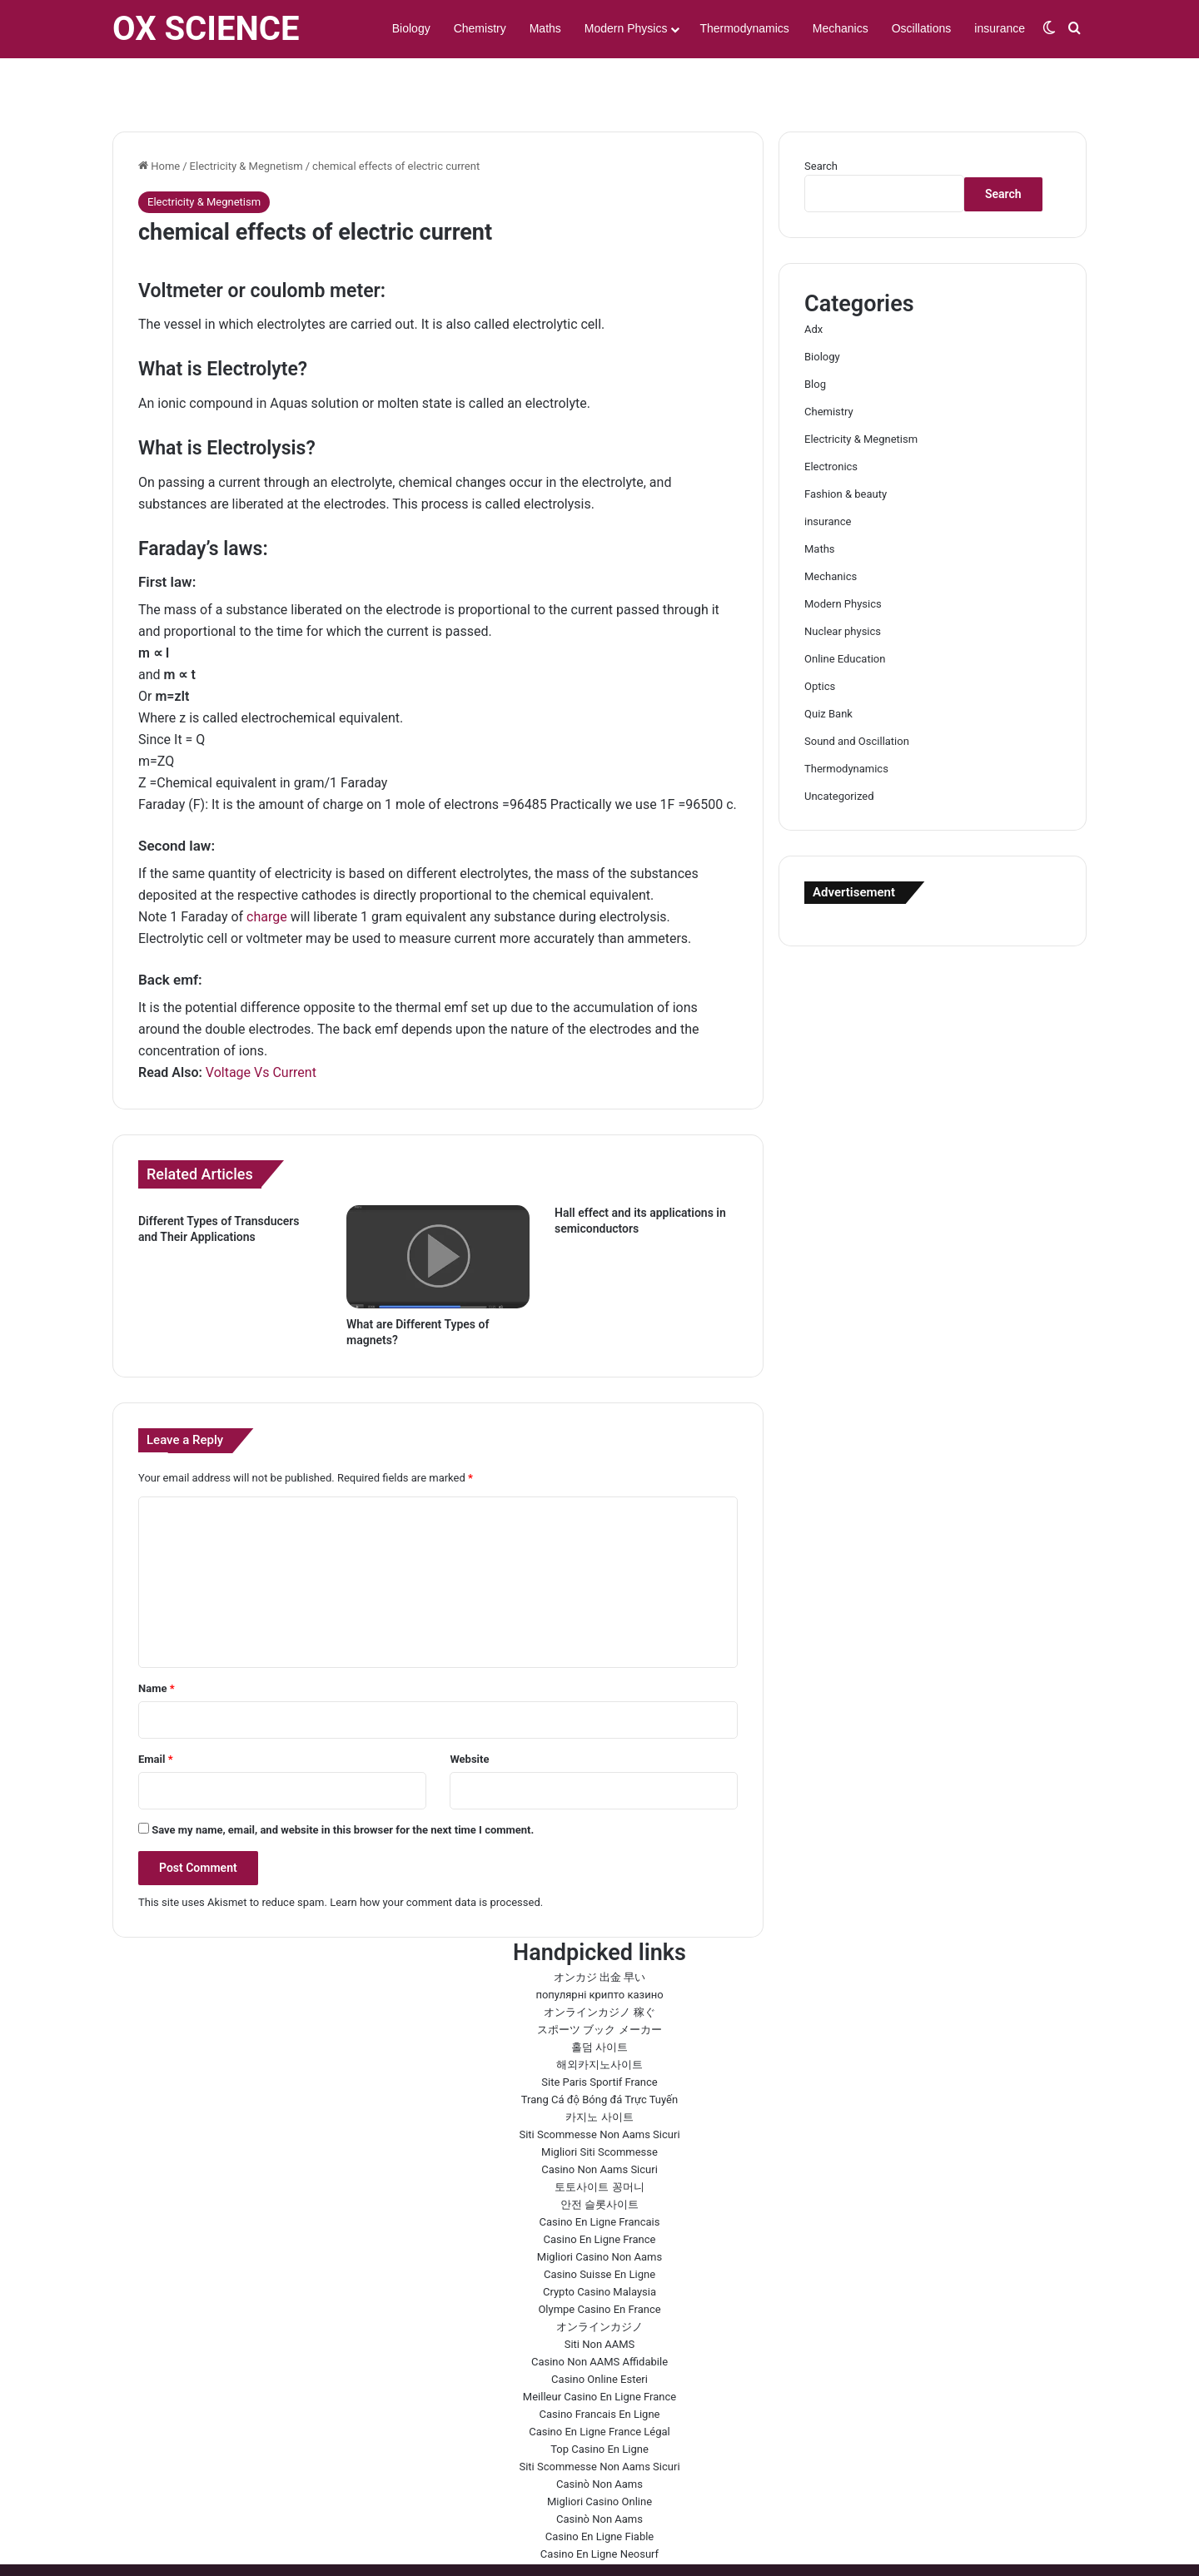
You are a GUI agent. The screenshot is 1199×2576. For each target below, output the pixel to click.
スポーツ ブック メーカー (599, 1981)
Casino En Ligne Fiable (599, 2488)
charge (266, 868)
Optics (819, 638)
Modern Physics (626, 28)
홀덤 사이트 (599, 1999)
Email (155, 1711)
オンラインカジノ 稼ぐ (599, 1964)
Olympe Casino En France (599, 2261)
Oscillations (922, 28)
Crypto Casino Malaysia (599, 2243)
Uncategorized (838, 748)
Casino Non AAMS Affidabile (599, 2313)
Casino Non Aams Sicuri (599, 2121)
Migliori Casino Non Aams (599, 2208)
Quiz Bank (828, 665)
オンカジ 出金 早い (599, 1929)
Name (156, 1640)
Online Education (844, 610)
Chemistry (480, 28)
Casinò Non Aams (599, 2436)
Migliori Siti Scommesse (599, 2103)
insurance (999, 28)
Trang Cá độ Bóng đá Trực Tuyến (599, 2051)
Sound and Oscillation (856, 693)
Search (821, 118)
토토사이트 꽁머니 (599, 2138)
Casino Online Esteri (599, 2331)
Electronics (831, 418)
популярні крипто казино (599, 1946)
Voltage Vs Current (261, 1024)
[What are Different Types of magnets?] (438, 1208)
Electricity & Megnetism (246, 118)
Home (159, 118)
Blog (815, 336)
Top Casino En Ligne (599, 2401)
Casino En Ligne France (600, 2191)
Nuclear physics (842, 583)
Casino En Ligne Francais (600, 2173)
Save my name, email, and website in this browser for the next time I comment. (343, 1781)
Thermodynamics (744, 28)
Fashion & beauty (845, 445)
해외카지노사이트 (599, 2016)
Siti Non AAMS (600, 2296)
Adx (813, 281)
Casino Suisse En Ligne (599, 2226)
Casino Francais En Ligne (600, 2366)
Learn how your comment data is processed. (436, 1854)
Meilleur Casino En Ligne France (599, 2348)
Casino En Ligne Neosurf (599, 2505)
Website (469, 1711)
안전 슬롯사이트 (599, 2156)
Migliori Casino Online (599, 2453)
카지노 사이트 (599, 2068)
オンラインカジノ (599, 2278)
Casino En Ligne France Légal (599, 2383)
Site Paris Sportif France (599, 2034)
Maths (545, 28)
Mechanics (840, 28)
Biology (411, 28)
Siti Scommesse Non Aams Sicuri (599, 2086)
